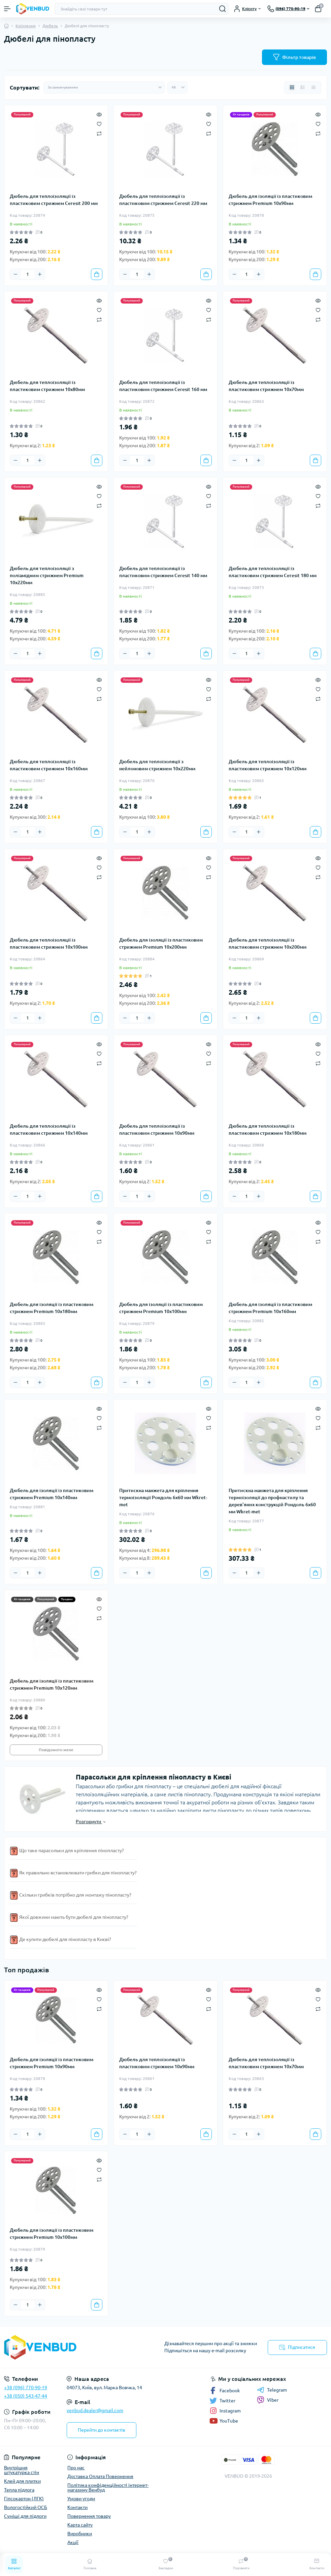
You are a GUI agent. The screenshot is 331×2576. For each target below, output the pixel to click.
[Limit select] (177, 87)
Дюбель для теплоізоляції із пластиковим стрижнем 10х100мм (49, 943)
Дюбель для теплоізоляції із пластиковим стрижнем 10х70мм (266, 386)
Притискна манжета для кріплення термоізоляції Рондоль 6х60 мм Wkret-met (163, 1497)
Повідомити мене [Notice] (56, 1750)
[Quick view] (99, 114)
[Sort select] (104, 87)
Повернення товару (89, 2516)
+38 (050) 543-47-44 (25, 2396)
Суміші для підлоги (25, 2516)
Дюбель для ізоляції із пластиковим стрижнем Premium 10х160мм (270, 1308)
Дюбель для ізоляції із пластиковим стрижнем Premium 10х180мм (51, 1308)
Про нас (76, 2467)
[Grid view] (292, 87)
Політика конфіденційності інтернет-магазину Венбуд (107, 2487)
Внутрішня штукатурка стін (21, 2470)
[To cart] (96, 274)
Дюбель (50, 26)
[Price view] (313, 87)
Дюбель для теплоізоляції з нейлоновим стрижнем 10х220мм (157, 765)
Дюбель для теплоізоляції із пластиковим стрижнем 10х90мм (156, 1129)
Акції (72, 2542)
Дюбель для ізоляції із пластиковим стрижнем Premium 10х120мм (51, 1684)
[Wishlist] (99, 123)
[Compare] (99, 133)
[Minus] (15, 274)
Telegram (272, 2390)
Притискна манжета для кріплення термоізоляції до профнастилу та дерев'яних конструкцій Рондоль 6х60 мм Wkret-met (272, 1501)
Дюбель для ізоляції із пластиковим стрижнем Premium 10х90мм (270, 199)
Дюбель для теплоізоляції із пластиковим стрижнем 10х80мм (47, 386)
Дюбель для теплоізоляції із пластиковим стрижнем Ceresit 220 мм (163, 199)
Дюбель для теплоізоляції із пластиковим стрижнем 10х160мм (49, 765)
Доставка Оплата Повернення (100, 2476)
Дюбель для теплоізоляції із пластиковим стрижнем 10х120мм (267, 765)
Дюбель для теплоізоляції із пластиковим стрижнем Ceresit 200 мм (54, 199)
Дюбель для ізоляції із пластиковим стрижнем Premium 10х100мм (161, 1308)
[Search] (222, 8)
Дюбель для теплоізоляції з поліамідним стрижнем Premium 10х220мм (47, 575)
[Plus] (39, 274)
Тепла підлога (19, 2490)
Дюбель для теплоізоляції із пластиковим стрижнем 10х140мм (49, 1129)
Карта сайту (80, 2525)
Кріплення (25, 26)
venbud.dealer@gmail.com (95, 2410)
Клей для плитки (22, 2481)
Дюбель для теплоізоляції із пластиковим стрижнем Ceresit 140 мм (163, 572)
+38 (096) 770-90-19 (25, 2387)
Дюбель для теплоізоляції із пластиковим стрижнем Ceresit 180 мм (273, 572)
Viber (267, 2400)
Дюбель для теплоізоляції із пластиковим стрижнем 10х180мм (267, 1129)
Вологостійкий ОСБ (25, 2507)
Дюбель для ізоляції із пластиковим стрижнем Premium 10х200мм (161, 943)
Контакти (77, 2507)
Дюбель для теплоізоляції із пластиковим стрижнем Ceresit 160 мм (163, 386)
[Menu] (7, 8)
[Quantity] (27, 274)
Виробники (79, 2533)
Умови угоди (81, 2498)
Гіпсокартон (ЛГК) (24, 2498)
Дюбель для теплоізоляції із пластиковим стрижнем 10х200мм (267, 943)
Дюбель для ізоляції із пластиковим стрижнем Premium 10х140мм (51, 1494)
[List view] (302, 87)
